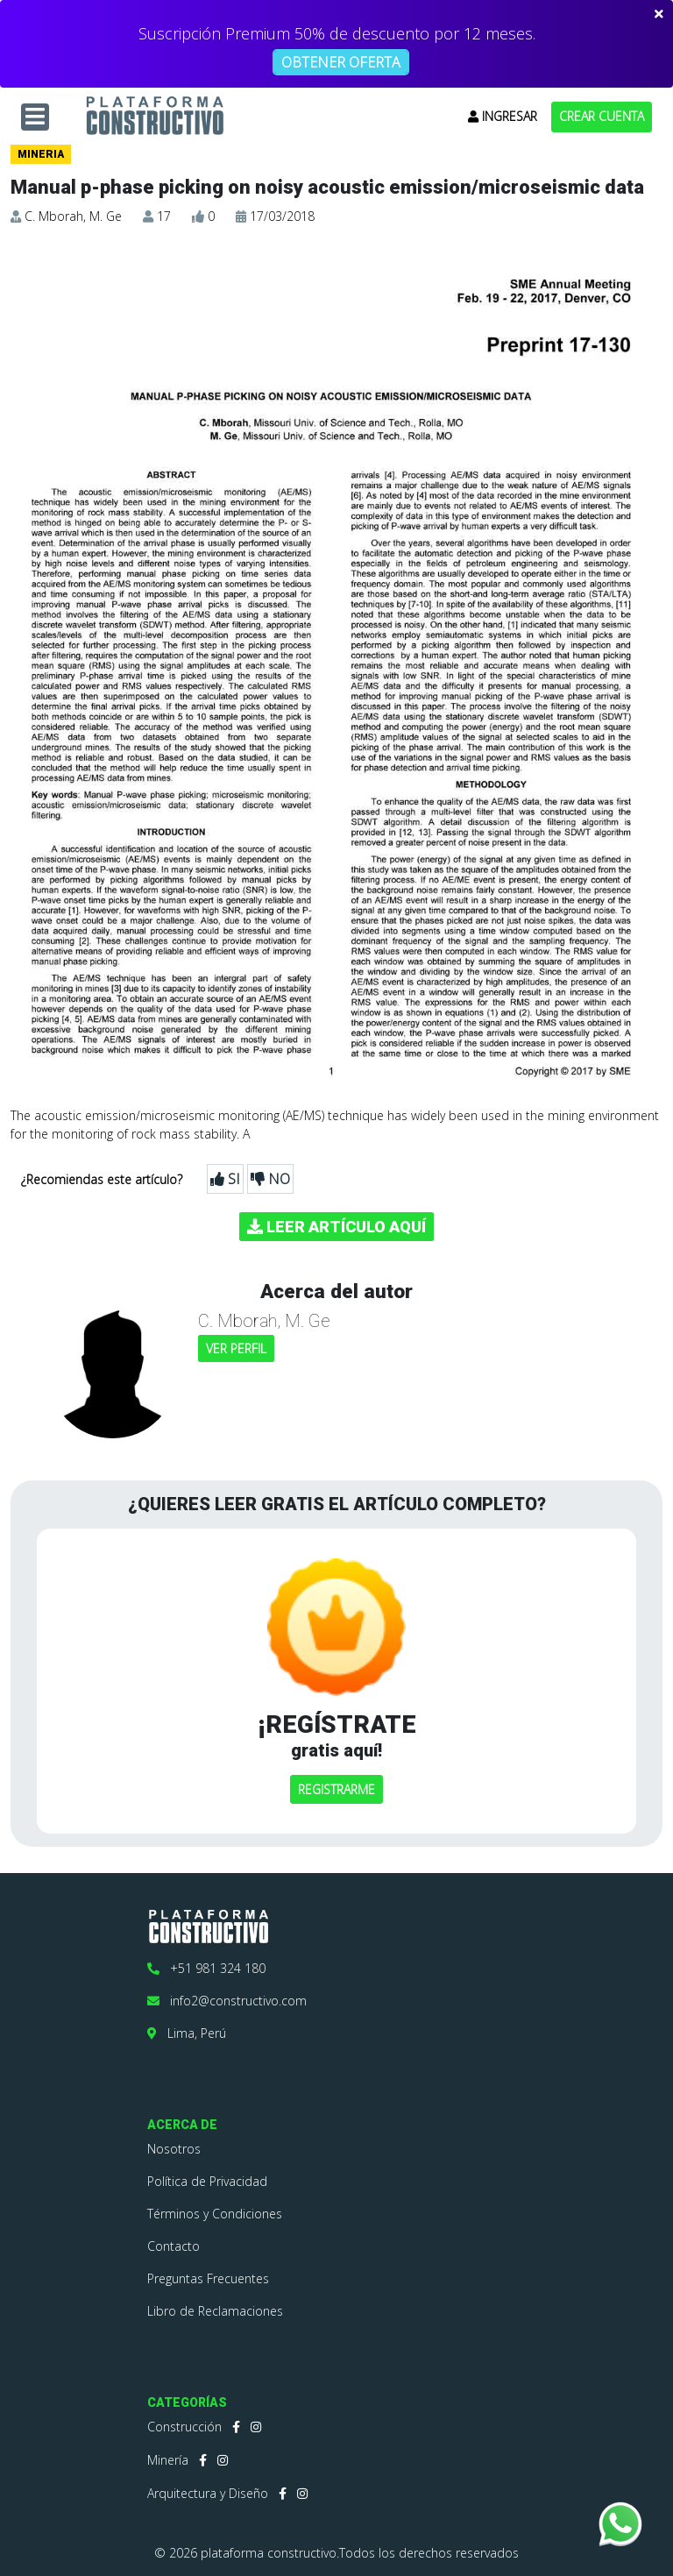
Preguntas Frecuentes (208, 2278)
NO (270, 1179)
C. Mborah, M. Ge (73, 216)
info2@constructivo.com (227, 2000)
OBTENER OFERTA (340, 62)
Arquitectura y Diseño (207, 2493)
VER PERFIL (236, 1348)
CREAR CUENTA (601, 116)
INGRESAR (502, 116)
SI (225, 1179)
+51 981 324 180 (206, 1968)
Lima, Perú (186, 2033)
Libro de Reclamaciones (215, 2311)
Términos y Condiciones (214, 2213)
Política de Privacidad (207, 2181)
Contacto (173, 2246)
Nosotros (174, 2148)
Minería (167, 2460)
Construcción (184, 2426)
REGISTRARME (336, 1789)
